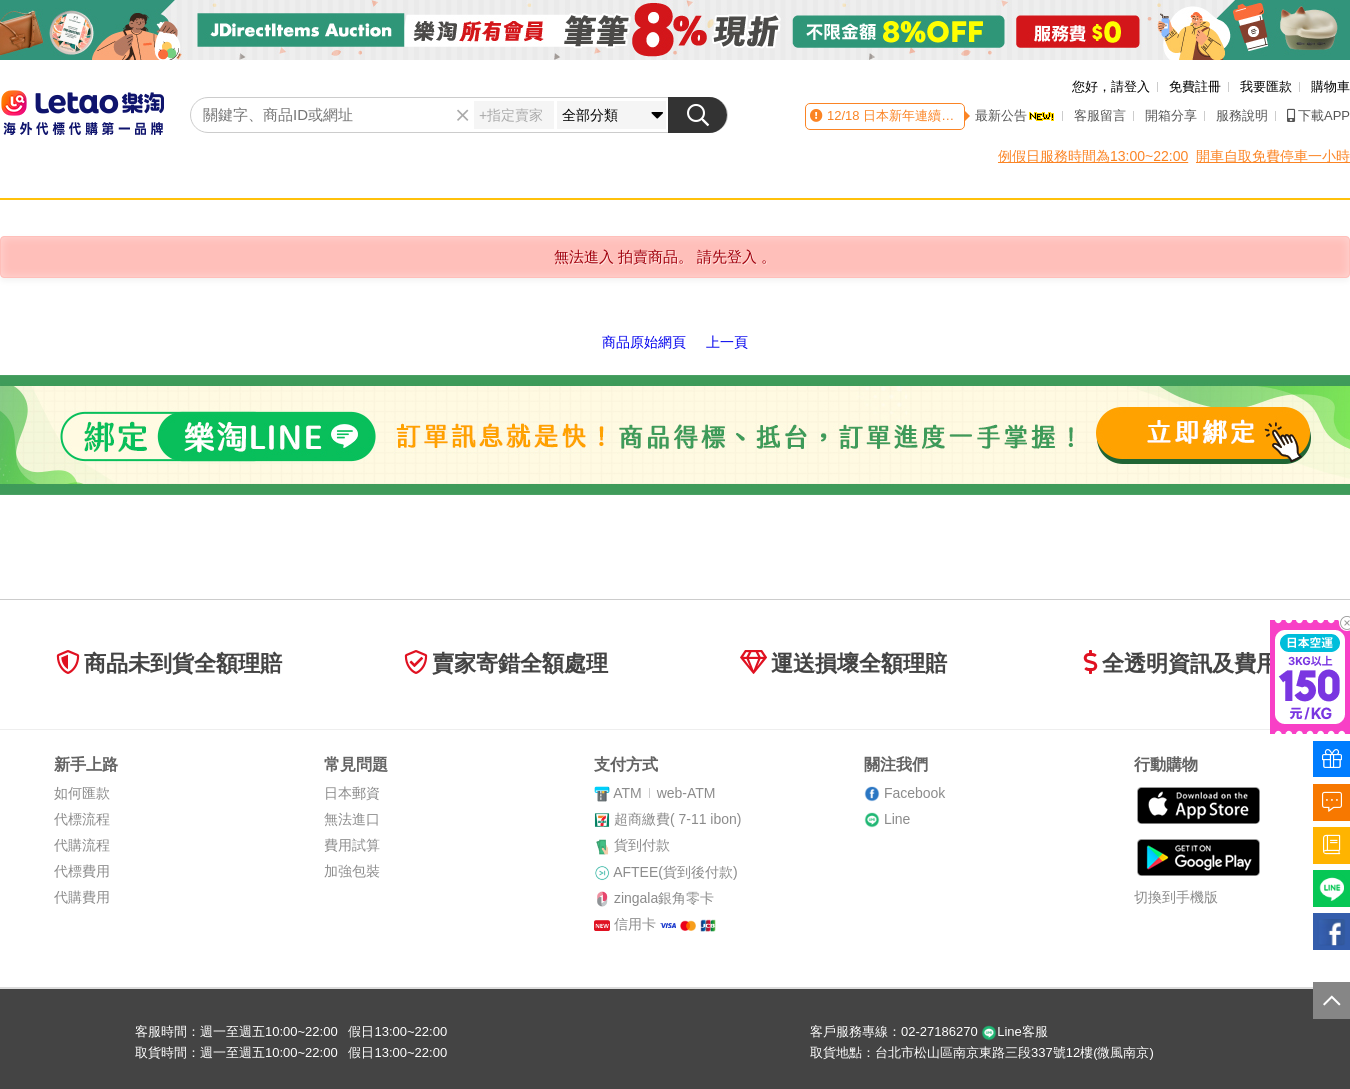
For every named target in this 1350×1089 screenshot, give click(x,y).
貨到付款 (642, 845)
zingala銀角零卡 (664, 898)
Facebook (914, 793)
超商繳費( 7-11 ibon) (678, 819)
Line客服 (1014, 1031)
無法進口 (352, 819)
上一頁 (727, 342)
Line (897, 819)
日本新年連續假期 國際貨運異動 (954, 115)
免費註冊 (1195, 86)
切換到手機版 (1176, 897)
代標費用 (82, 871)
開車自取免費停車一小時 (1273, 156)
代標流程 (82, 819)
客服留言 (1100, 115)
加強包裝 (352, 871)
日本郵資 (352, 793)
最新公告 (1015, 115)
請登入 (1130, 86)
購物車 (1330, 86)
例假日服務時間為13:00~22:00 (1093, 156)
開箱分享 (1171, 115)
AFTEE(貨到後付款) (675, 872)
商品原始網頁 (644, 342)
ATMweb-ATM (664, 793)
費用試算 (352, 845)
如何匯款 (82, 793)
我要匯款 (1266, 86)
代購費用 (82, 897)
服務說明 (1242, 115)
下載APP (1318, 115)
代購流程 (82, 845)
